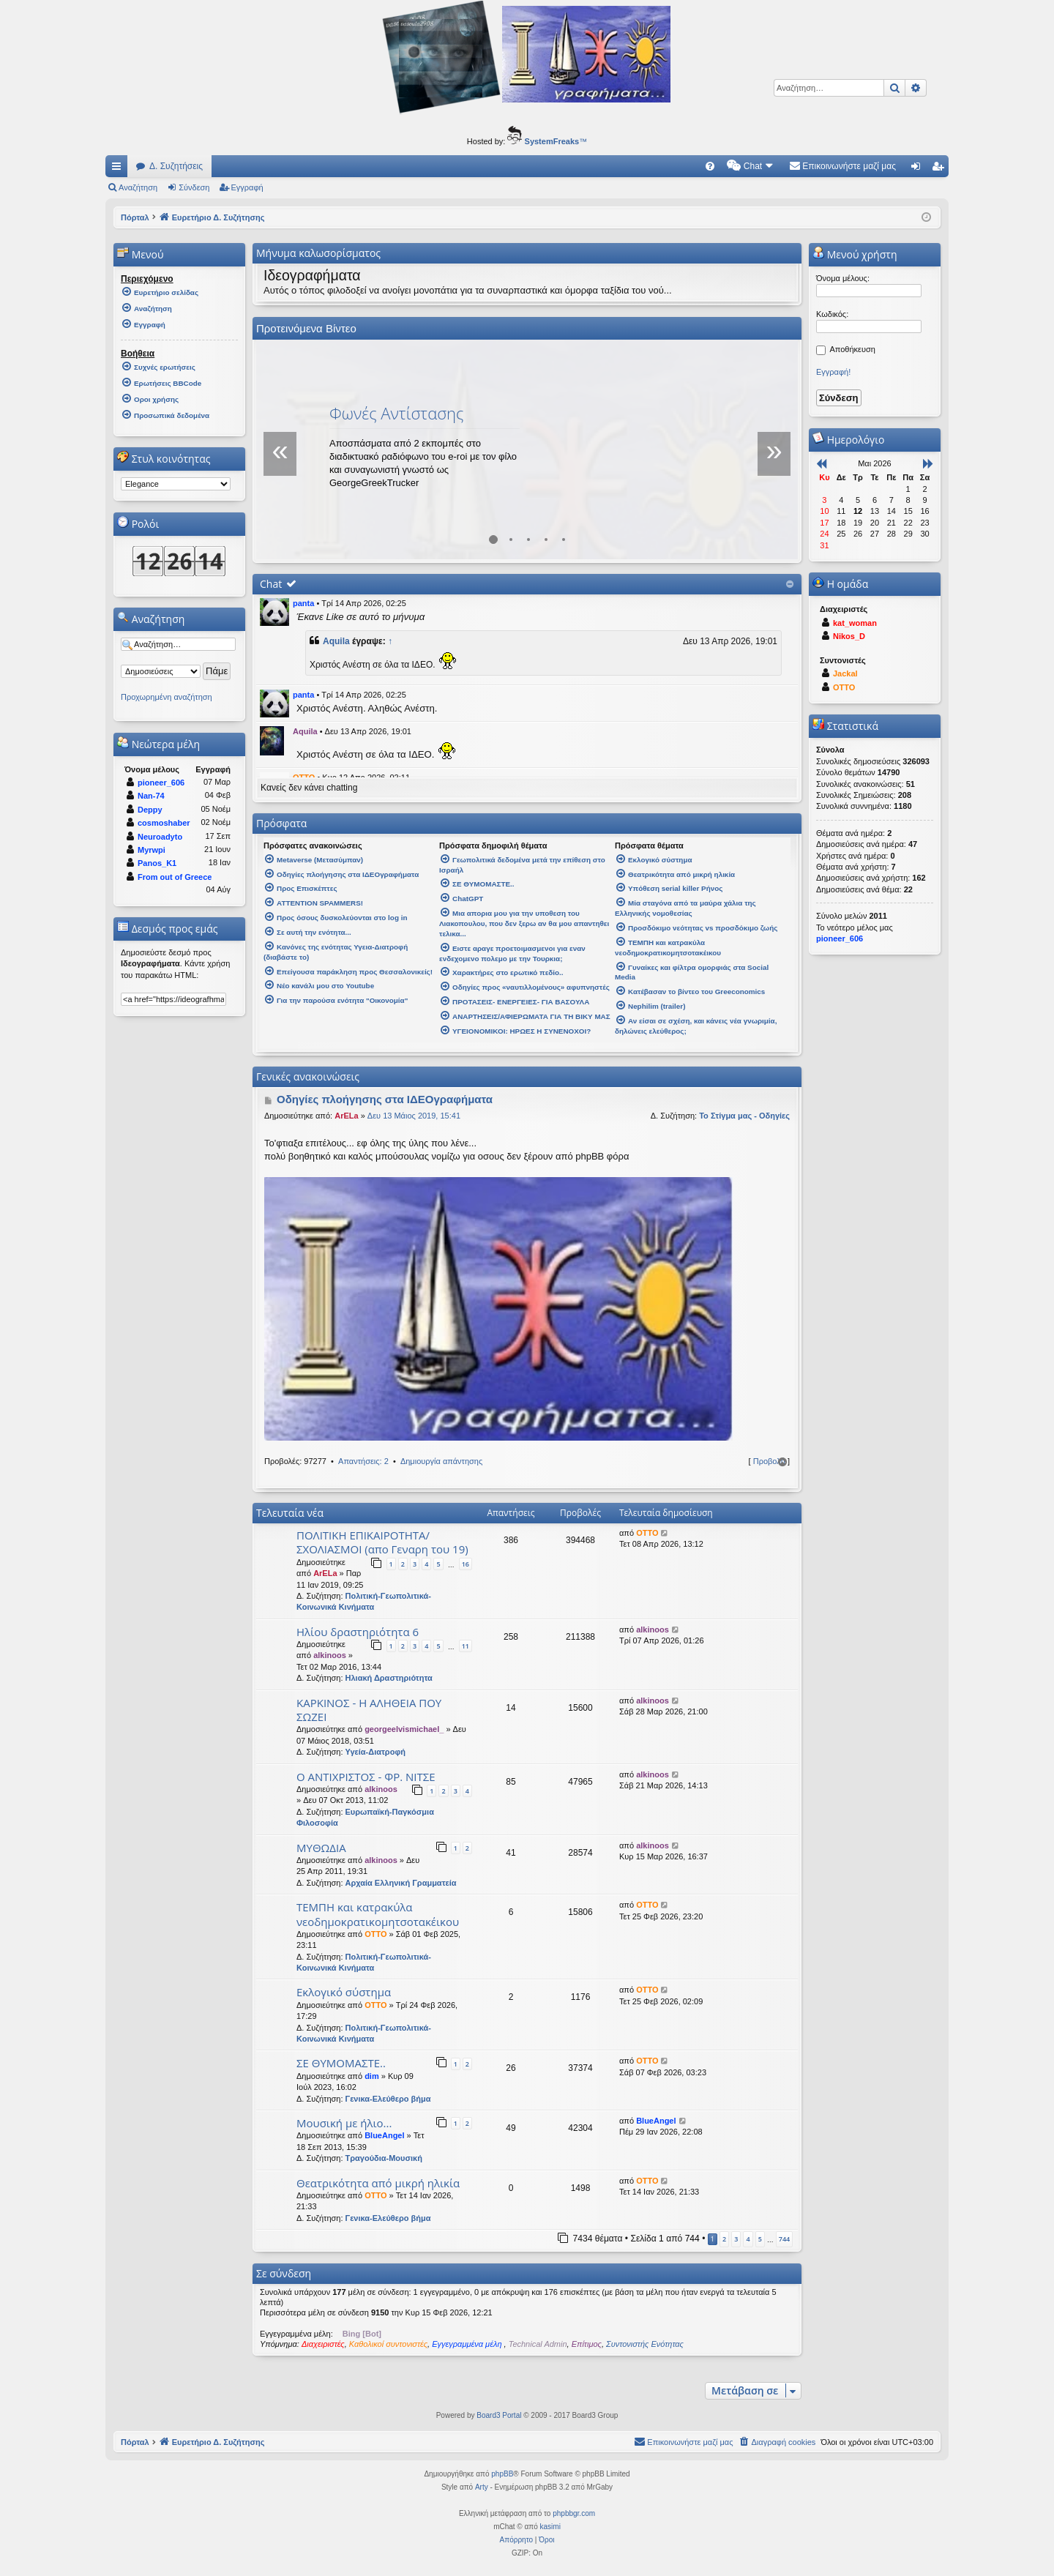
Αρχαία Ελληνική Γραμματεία (401, 1882)
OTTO (647, 1532)
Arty (481, 2487)
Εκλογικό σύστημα (343, 1992)
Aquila (336, 641)
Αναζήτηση (138, 187)
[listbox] (176, 483)
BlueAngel (384, 2135)
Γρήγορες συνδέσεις (119, 169)
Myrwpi (151, 849)
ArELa (346, 1115)
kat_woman (855, 623)
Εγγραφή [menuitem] (940, 169)
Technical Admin (538, 2344)
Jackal (845, 673)
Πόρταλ (135, 217)
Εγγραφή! (833, 371)
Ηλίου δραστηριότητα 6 (357, 1631)
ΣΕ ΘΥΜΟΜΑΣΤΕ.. (341, 2063)
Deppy (150, 809)
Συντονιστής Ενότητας (645, 2344)
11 (465, 1646)
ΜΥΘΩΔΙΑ (321, 1847)
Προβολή (769, 1461)
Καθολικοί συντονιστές (388, 2344)
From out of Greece (175, 877)
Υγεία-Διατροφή (375, 1751)
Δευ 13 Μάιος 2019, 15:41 (413, 1115)
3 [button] (736, 2239)
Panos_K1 (157, 863)
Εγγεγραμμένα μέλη (468, 2344)
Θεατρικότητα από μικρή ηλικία (378, 2183)
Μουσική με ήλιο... (344, 2123)
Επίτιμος (587, 2344)
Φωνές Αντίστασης (396, 413)
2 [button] (724, 2239)
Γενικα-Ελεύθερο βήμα (388, 2098)
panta (303, 603)
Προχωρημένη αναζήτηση (166, 696)
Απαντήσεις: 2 (363, 1461)
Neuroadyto (160, 836)
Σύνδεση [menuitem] (919, 169)
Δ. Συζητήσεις (176, 166)
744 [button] (784, 2239)
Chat (271, 584)
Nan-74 (151, 795)
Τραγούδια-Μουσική (383, 2158)
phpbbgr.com (574, 2513)
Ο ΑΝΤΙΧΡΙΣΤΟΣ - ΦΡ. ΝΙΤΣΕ (366, 1776)
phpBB (502, 2474)
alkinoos (329, 1655)
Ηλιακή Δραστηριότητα (389, 1677)
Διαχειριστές (323, 2344)
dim (372, 2076)
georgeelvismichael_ (404, 1729)
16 (465, 1564)
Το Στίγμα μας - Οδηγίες (744, 1115)
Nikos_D (849, 636)
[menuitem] (710, 166)
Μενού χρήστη (854, 254)
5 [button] (760, 2239)
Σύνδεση (194, 187)
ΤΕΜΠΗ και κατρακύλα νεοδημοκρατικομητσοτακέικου (377, 1914)
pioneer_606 (161, 782)
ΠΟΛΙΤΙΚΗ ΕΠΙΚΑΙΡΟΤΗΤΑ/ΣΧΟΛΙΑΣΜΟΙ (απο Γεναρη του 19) (382, 1542)
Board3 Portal (498, 2415)
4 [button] (748, 2239)
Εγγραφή (247, 187)
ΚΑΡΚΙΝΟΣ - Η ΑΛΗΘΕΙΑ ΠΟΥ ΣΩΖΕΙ (368, 1709)
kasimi (550, 2527)
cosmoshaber (164, 822)
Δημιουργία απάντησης (441, 1461)
